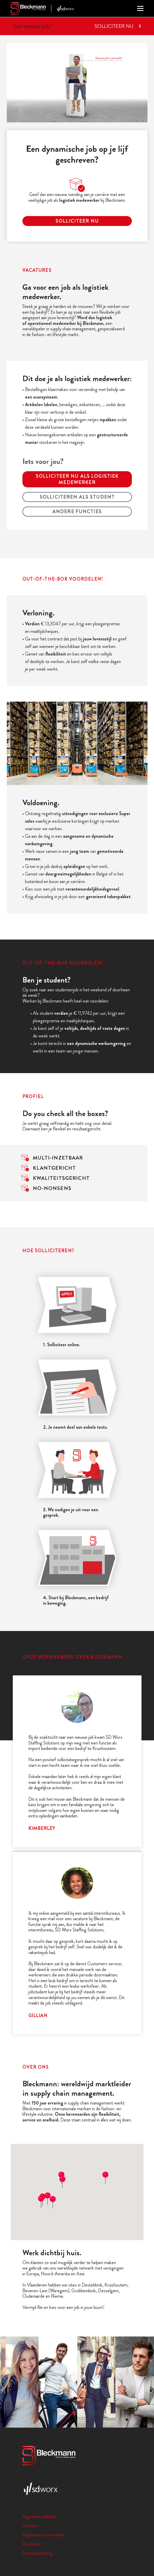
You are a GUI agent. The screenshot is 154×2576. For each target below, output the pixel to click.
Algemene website (39, 2516)
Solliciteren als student (76, 496)
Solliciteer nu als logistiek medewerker (77, 479)
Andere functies (77, 511)
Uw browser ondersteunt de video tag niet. (77, 82)
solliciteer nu (77, 220)
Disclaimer (31, 2544)
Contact (29, 2525)
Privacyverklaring (37, 2553)
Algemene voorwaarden (43, 2534)
